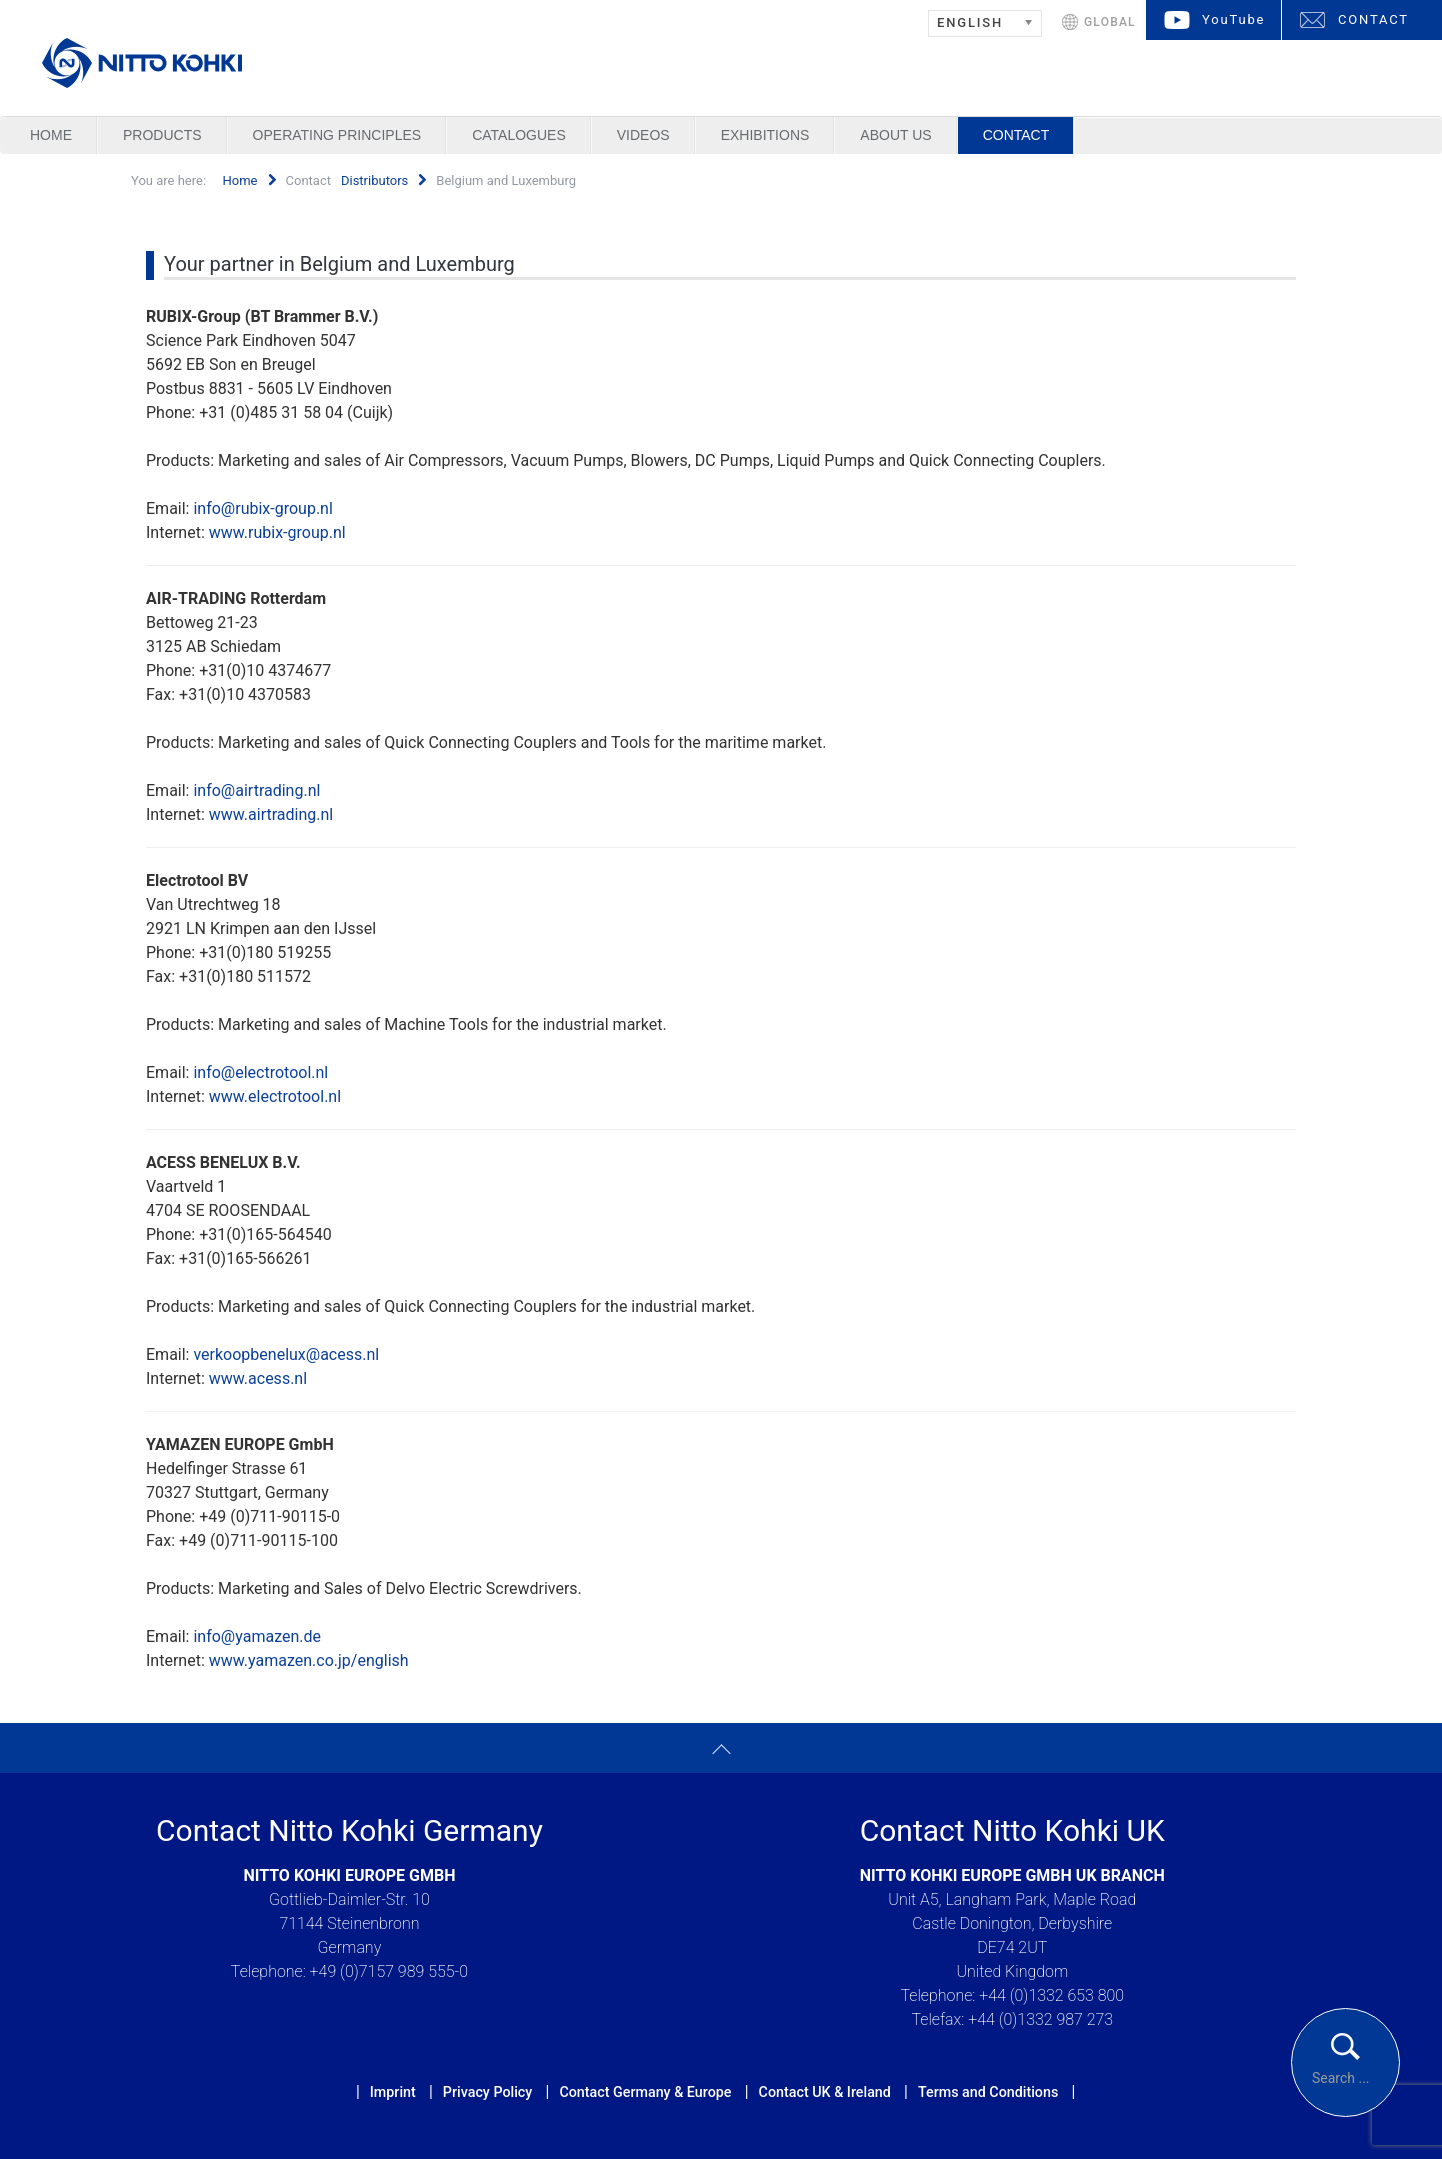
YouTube (1233, 19)
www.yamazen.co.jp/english (309, 1660)
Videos (643, 135)
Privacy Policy (487, 2092)
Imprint (393, 2092)
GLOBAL (1110, 22)
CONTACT (1373, 19)
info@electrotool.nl (260, 1072)
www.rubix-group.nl (277, 532)
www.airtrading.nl (271, 814)
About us (895, 135)
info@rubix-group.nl (262, 508)
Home (51, 135)
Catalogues (519, 135)
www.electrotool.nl (275, 1096)
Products (162, 135)
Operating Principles (337, 135)
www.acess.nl (258, 1378)
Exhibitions (765, 135)
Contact (1016, 135)
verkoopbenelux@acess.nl (286, 1354)
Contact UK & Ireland (825, 2092)
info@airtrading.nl (256, 790)
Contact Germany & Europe (645, 2092)
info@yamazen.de (257, 1636)
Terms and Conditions (988, 2092)
